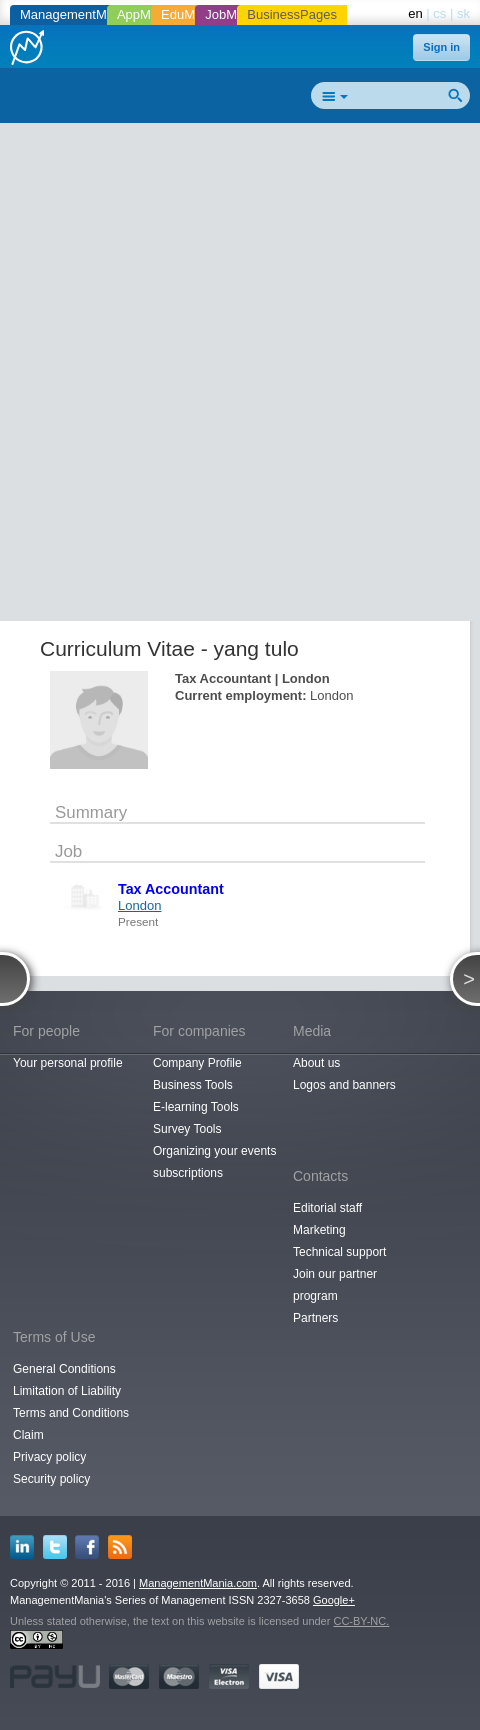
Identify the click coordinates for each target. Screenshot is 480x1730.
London (139, 905)
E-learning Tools (196, 1107)
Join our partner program (335, 1285)
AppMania (146, 14)
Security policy (51, 1479)
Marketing (319, 1230)
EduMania (190, 14)
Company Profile (197, 1063)
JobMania (233, 14)
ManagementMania (75, 14)
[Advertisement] (240, 376)
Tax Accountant (171, 889)
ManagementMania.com (198, 1583)
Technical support (339, 1252)
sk (463, 13)
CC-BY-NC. (361, 1621)
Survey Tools (187, 1129)
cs (439, 13)
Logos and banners (344, 1085)
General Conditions (64, 1369)
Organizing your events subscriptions (214, 1162)
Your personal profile (68, 1063)
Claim (28, 1435)
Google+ (334, 1600)
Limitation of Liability (67, 1391)
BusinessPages (292, 14)
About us (316, 1063)
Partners (315, 1318)
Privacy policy (49, 1457)
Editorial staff (327, 1208)
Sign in (441, 47)
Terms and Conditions (71, 1413)
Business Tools (193, 1085)
